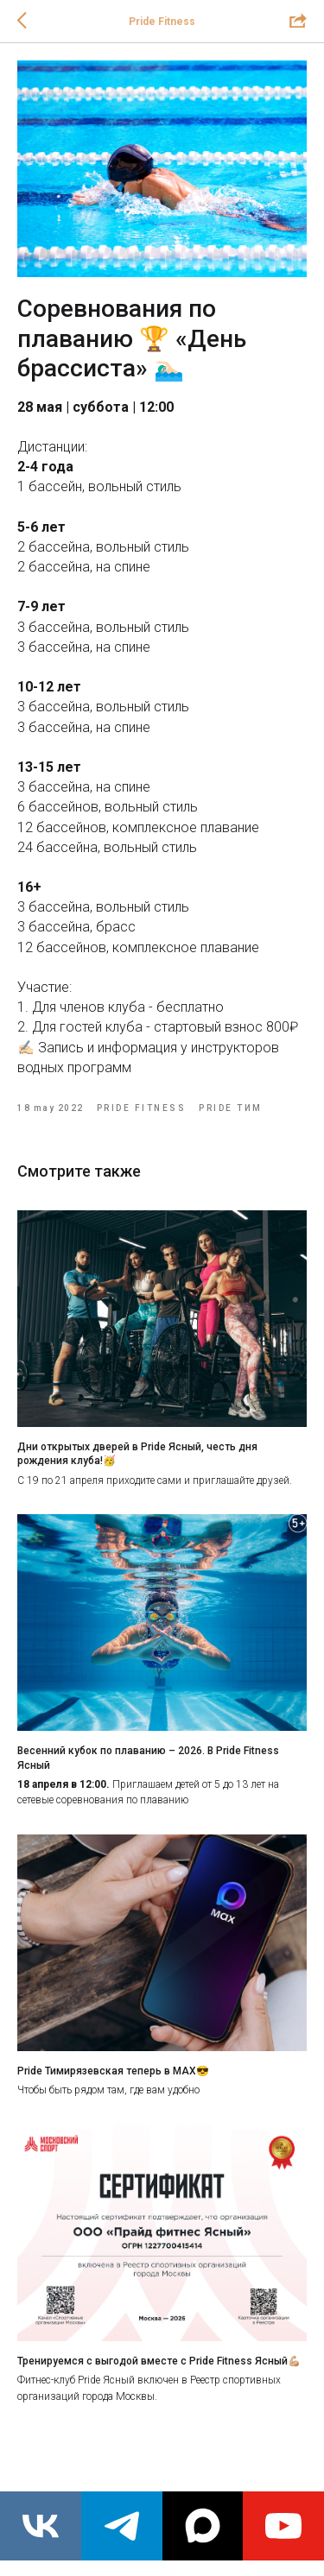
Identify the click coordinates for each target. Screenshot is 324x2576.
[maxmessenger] (203, 2525)
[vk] (40, 2525)
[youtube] (283, 2525)
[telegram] (121, 2525)
